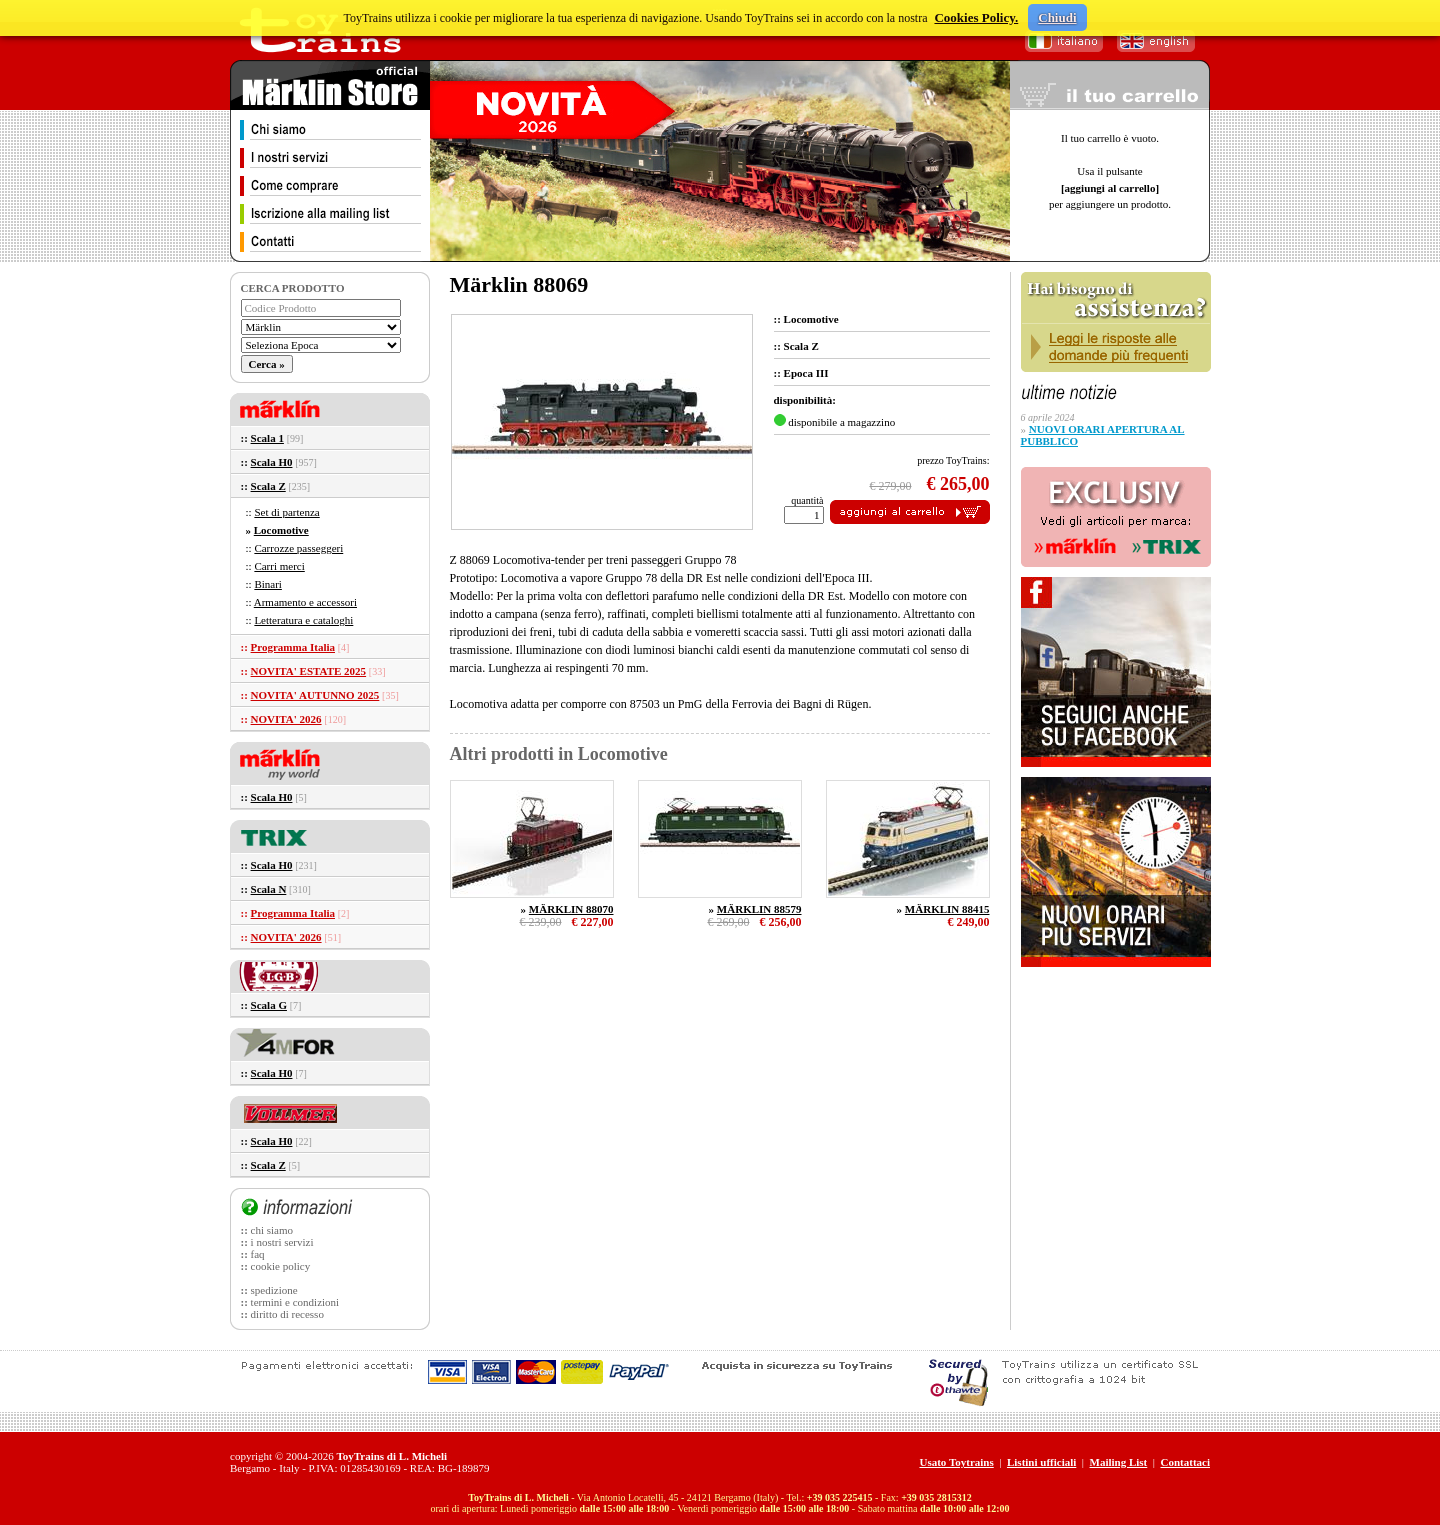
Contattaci (1186, 1462)
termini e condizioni (295, 1302)
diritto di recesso (287, 1314)
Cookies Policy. (976, 17)
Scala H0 (272, 462)
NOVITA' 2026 (286, 719)
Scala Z (268, 486)
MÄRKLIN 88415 (947, 909)
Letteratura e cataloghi (303, 620)
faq (258, 1254)
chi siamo (272, 1230)
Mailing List (1119, 1462)
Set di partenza (286, 512)
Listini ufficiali (1041, 1462)
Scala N (269, 889)
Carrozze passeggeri (298, 548)
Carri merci (279, 566)
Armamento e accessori (305, 602)
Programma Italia (293, 647)
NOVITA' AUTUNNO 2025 (315, 695)
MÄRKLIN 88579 (759, 909)
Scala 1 (267, 438)
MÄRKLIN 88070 (571, 909)
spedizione (274, 1290)
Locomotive (281, 530)
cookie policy (281, 1266)
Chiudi (1057, 17)
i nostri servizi (282, 1242)
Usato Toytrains (956, 1462)
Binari (268, 584)
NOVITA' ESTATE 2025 (309, 671)
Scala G (269, 1005)
